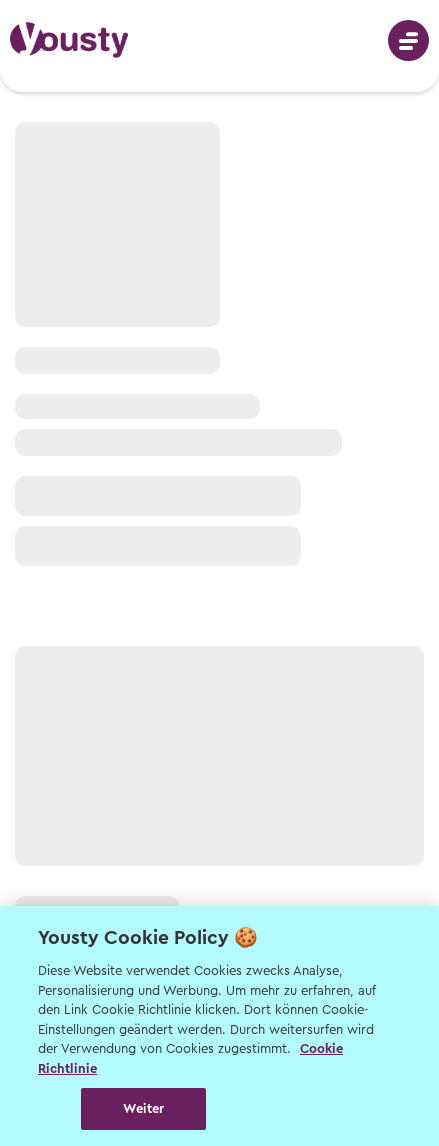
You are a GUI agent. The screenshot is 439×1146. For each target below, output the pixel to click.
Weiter (143, 1108)
